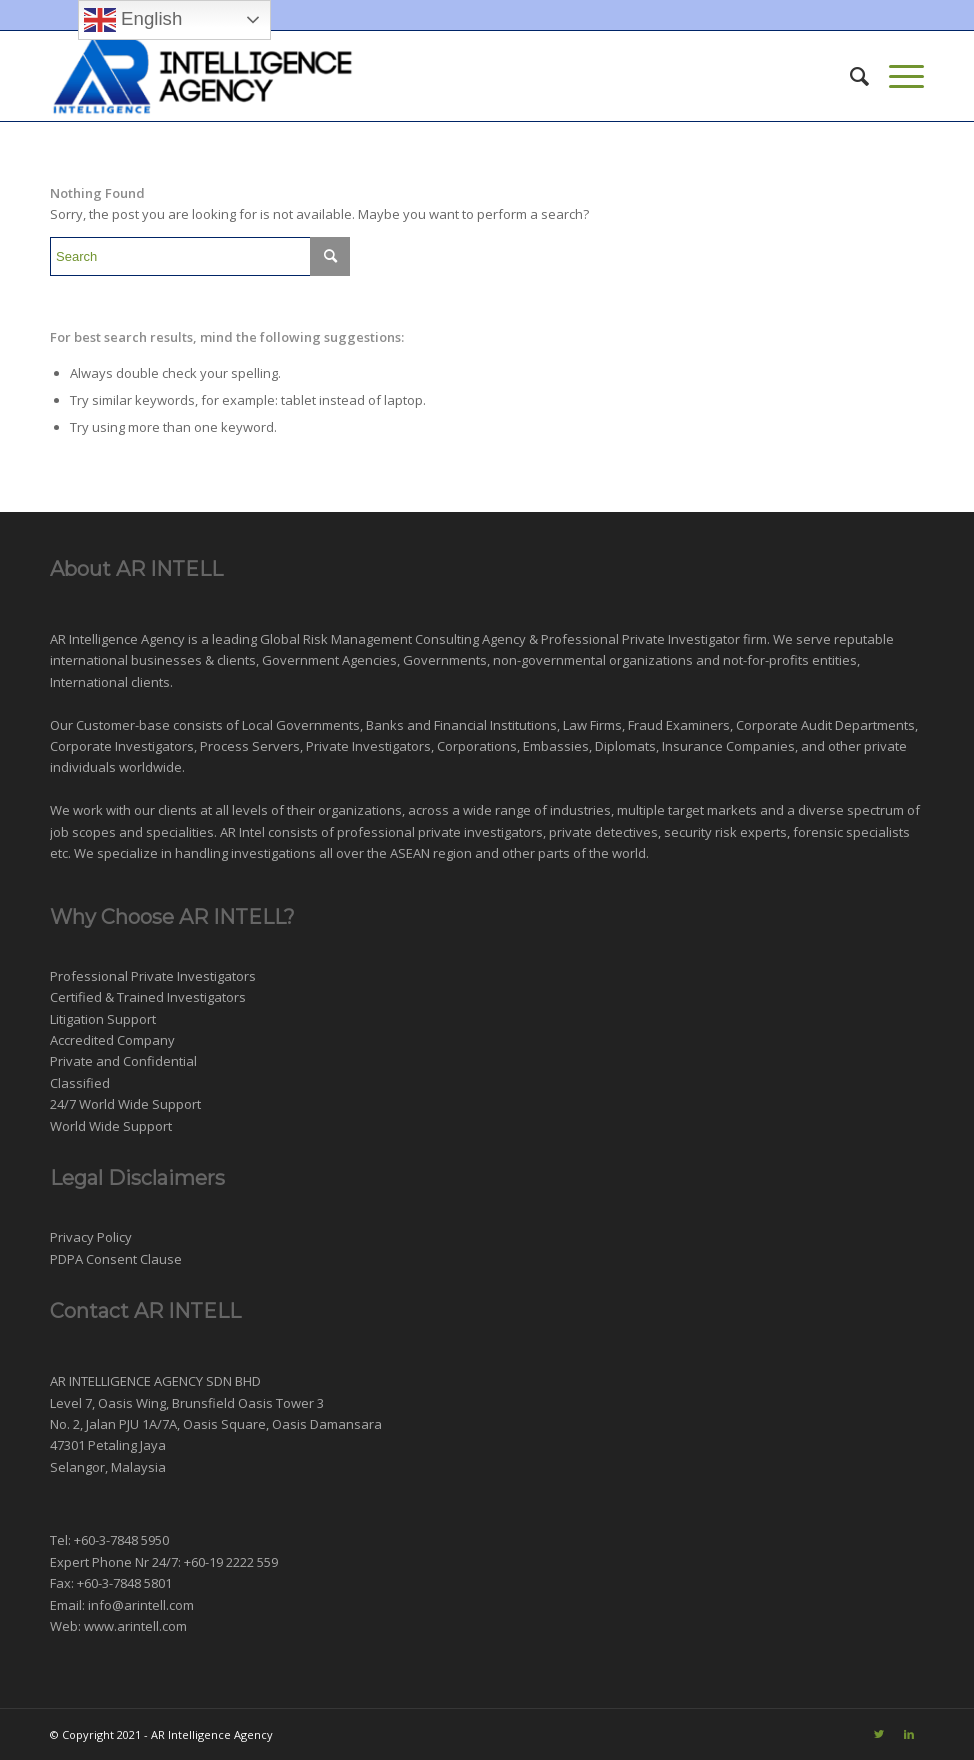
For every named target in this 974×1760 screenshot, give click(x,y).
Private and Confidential (123, 1061)
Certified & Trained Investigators (148, 997)
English (133, 20)
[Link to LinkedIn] (909, 1734)
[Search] (849, 76)
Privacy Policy (91, 1237)
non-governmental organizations (593, 660)
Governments (445, 660)
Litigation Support (103, 1019)
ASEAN (410, 853)
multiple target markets (687, 810)
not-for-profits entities (790, 660)
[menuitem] (849, 76)
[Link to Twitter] (879, 1734)
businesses (166, 660)
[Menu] (896, 76)
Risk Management (357, 639)
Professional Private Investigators (153, 976)
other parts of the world (574, 853)
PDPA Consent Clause (116, 1259)
